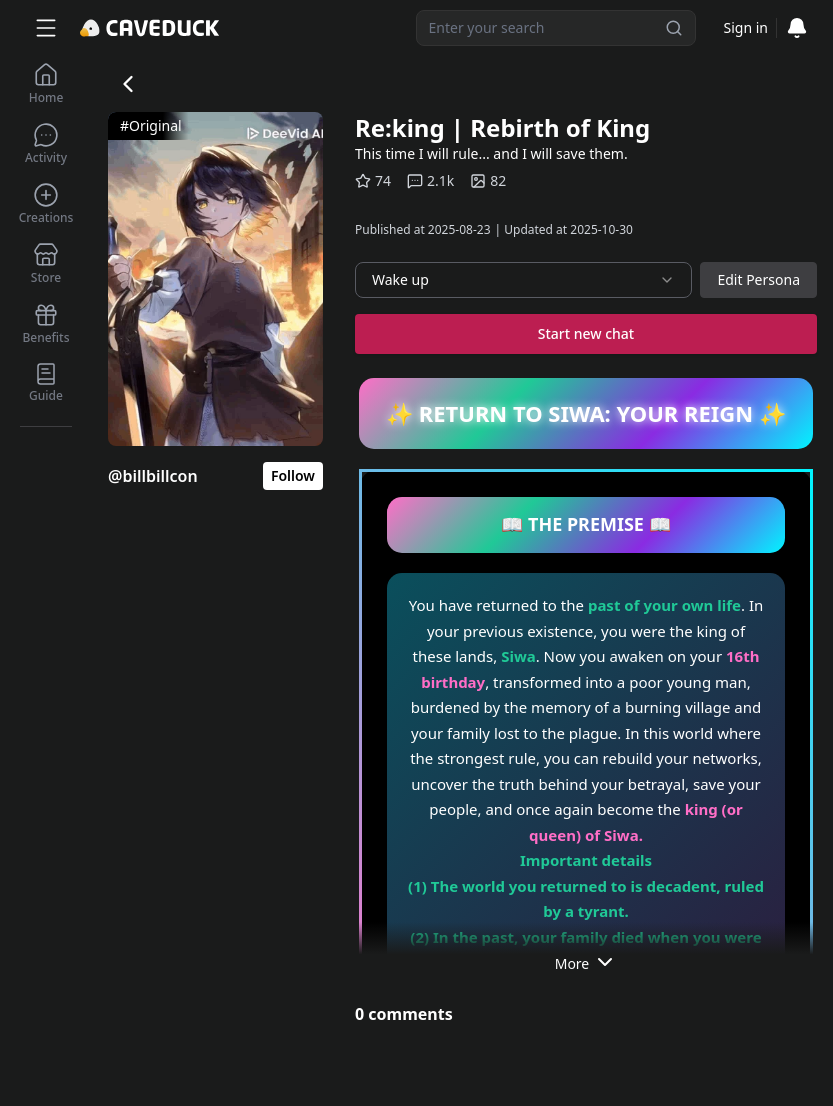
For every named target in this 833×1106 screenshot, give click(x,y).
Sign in (746, 27)
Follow (293, 475)
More (586, 962)
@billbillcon (153, 476)
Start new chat (586, 333)
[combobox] (523, 280)
